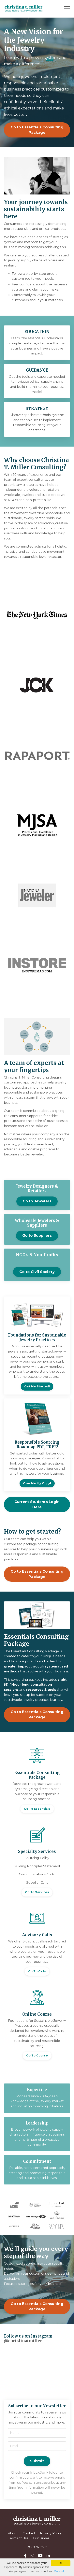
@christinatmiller (23, 2340)
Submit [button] (37, 2461)
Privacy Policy (51, 2533)
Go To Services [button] (37, 1892)
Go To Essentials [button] (37, 1808)
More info (59, 2571)
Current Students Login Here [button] (37, 1504)
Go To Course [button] (37, 2055)
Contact (29, 2533)
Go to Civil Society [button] (37, 1272)
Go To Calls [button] (37, 1971)
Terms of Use (18, 2538)
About (13, 2533)
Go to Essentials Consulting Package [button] (37, 130)
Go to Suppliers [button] (37, 1235)
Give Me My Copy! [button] (37, 1483)
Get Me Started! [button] (37, 1386)
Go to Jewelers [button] (37, 1201)
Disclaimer (41, 2538)
